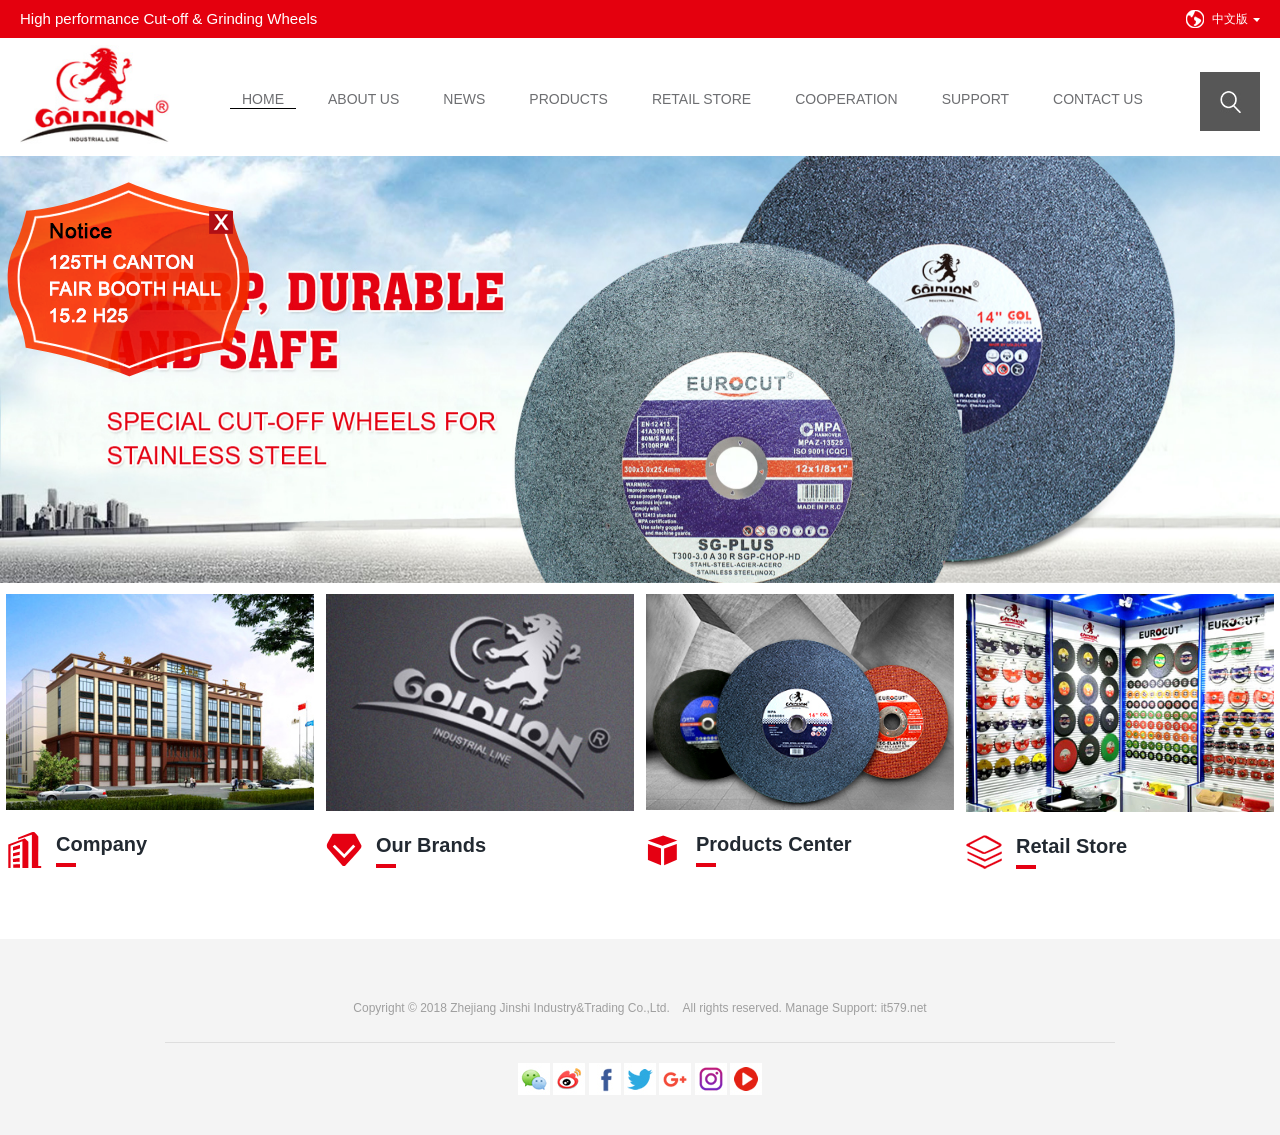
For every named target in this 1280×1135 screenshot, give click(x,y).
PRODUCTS (568, 99)
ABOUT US (363, 99)
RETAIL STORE (701, 99)
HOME (263, 99)
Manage (806, 1008)
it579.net (904, 1008)
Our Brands (431, 845)
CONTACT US (1098, 99)
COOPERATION (846, 99)
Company (101, 844)
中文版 (1236, 19)
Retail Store (1071, 846)
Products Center (774, 844)
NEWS (464, 99)
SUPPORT (975, 99)
